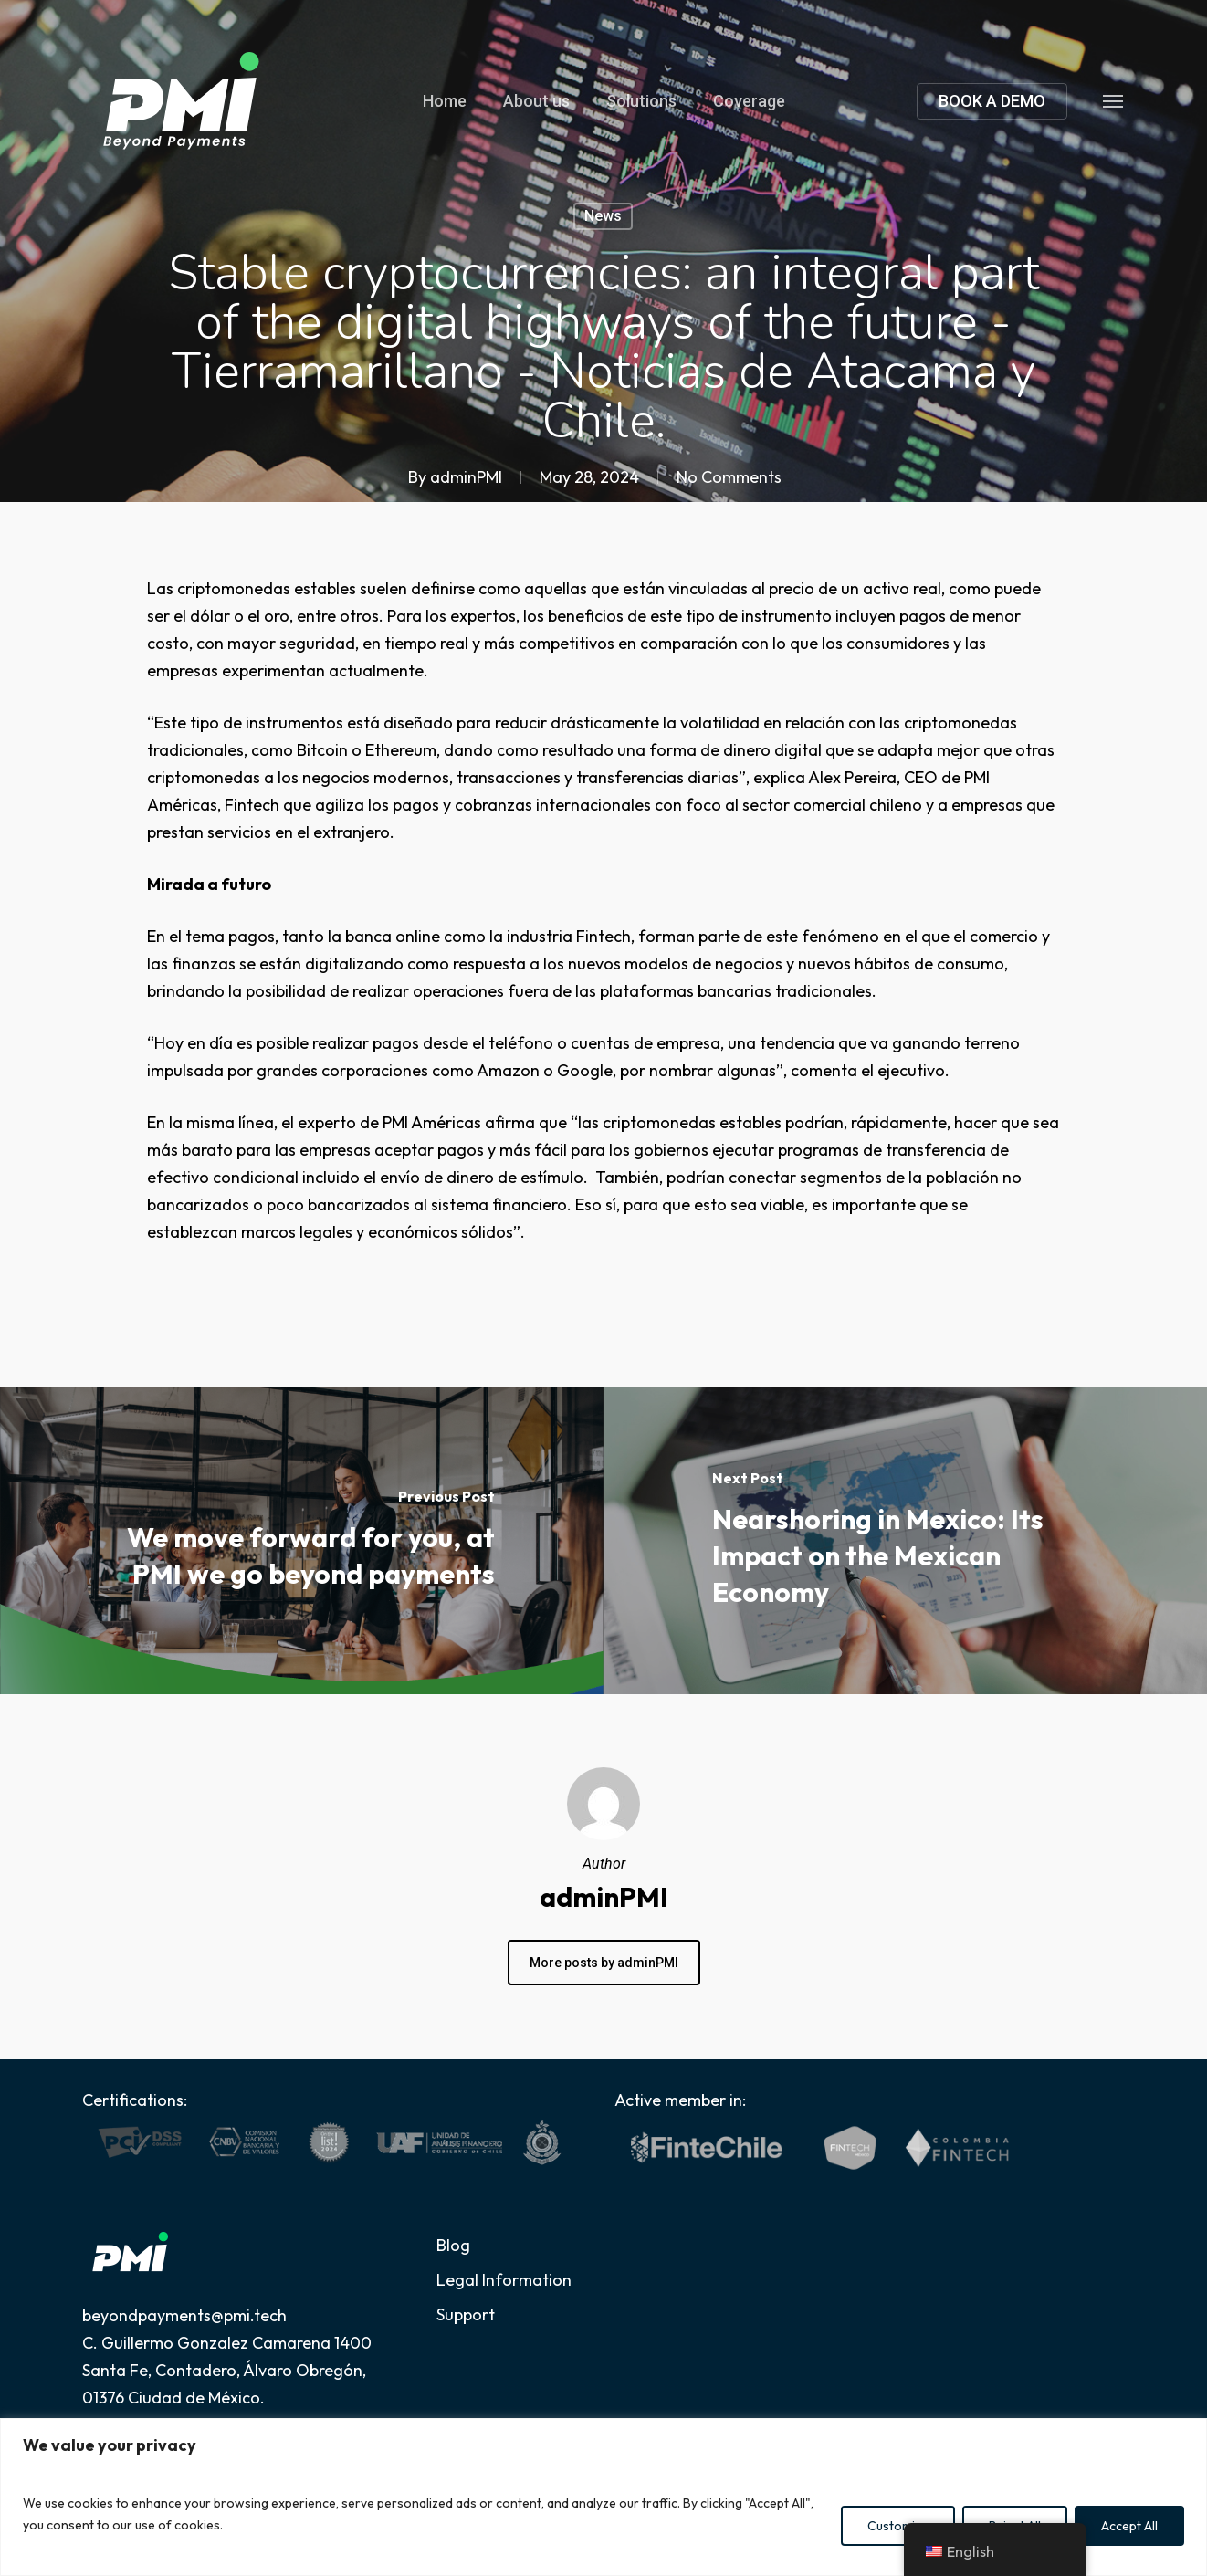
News (603, 216)
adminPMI (466, 476)
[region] (603, 2497)
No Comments (729, 476)
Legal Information (504, 2279)
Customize (898, 2526)
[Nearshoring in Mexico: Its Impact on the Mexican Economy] (905, 1540)
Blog (453, 2245)
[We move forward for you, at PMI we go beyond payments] (302, 1540)
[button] (1114, 100)
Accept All (1129, 2526)
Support (465, 2314)
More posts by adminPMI (604, 1962)
